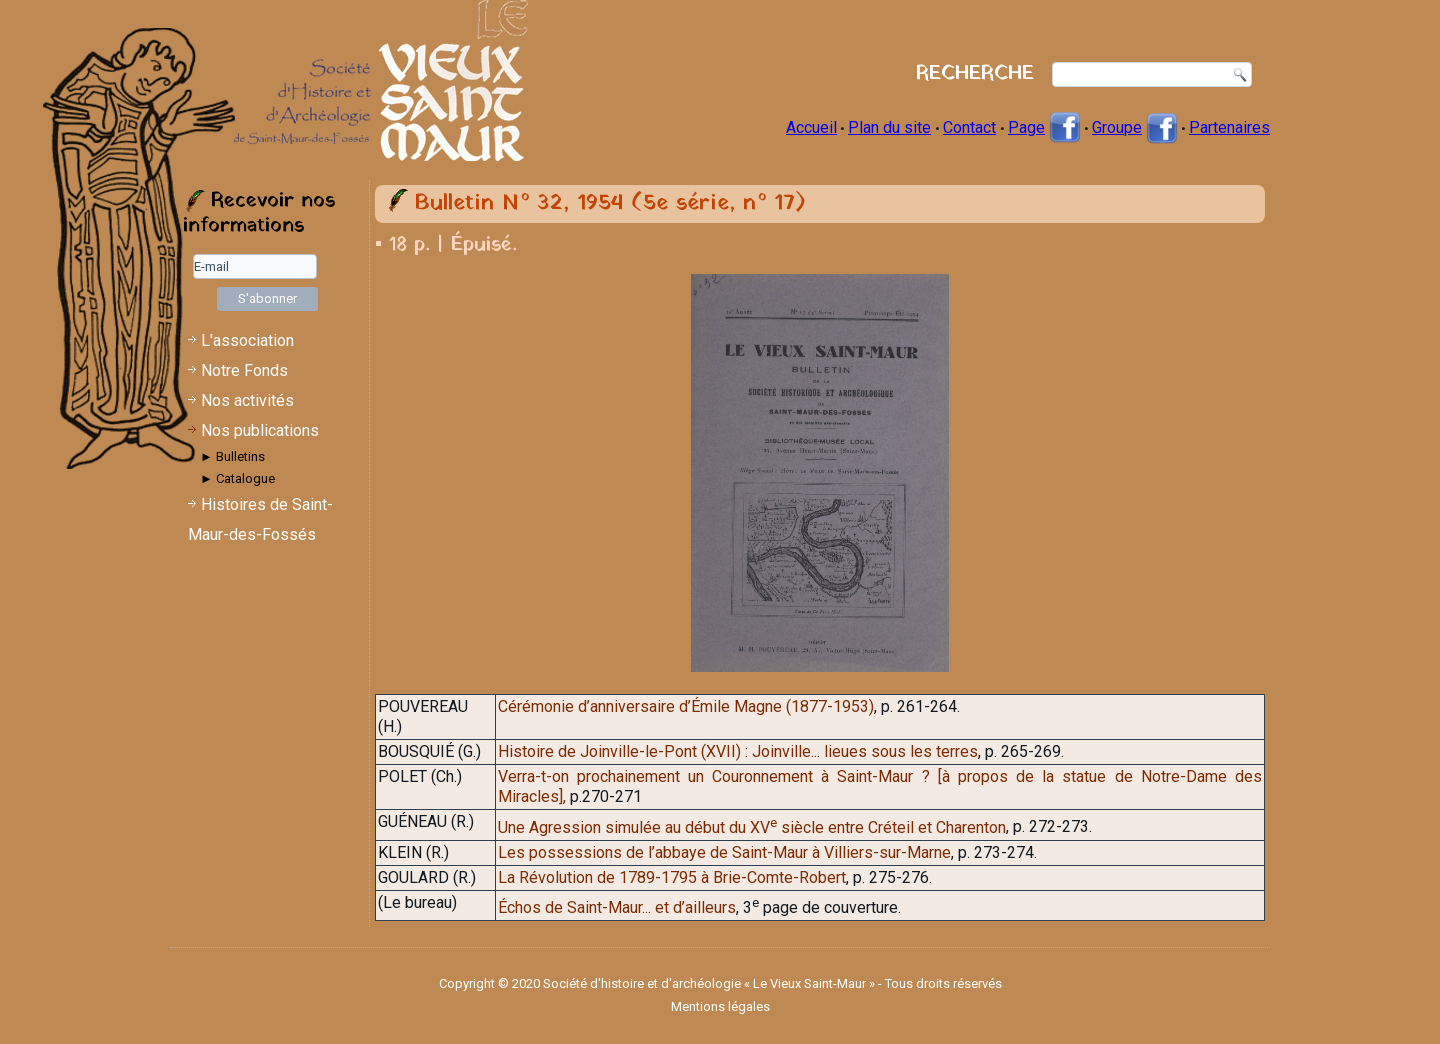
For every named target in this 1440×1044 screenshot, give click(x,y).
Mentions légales (720, 1006)
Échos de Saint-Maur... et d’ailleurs (617, 907)
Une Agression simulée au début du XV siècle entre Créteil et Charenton (752, 827)
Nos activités (247, 400)
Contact (969, 127)
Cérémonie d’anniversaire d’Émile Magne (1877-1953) (686, 706)
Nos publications (260, 430)
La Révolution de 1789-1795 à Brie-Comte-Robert (672, 877)
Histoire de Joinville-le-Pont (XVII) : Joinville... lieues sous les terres (738, 751)
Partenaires (1229, 127)
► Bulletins (232, 456)
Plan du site (889, 127)
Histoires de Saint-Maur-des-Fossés (260, 519)
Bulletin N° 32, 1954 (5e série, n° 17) (610, 203)
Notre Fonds (244, 370)
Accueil (811, 127)
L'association (247, 340)
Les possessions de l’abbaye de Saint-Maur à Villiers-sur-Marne (724, 852)
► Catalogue (237, 478)
